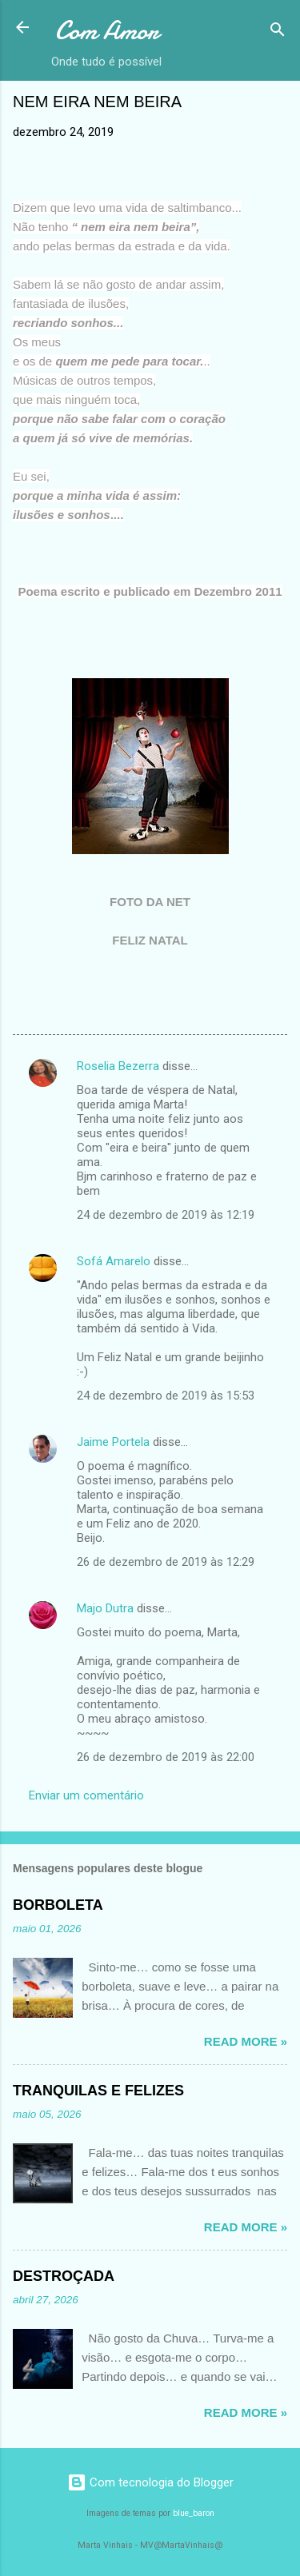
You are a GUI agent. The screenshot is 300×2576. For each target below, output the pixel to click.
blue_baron (193, 2513)
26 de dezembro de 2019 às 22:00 (165, 1757)
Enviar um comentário (86, 1795)
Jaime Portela (113, 1442)
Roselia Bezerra (118, 1066)
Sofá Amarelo (113, 1261)
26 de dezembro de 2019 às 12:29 (165, 1562)
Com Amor (106, 31)
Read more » (245, 2041)
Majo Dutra (105, 1608)
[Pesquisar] (277, 32)
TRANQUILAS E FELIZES (98, 2091)
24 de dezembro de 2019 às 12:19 (165, 1215)
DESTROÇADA (63, 2276)
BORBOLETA (58, 1905)
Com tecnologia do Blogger (150, 2482)
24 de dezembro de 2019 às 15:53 (165, 1395)
